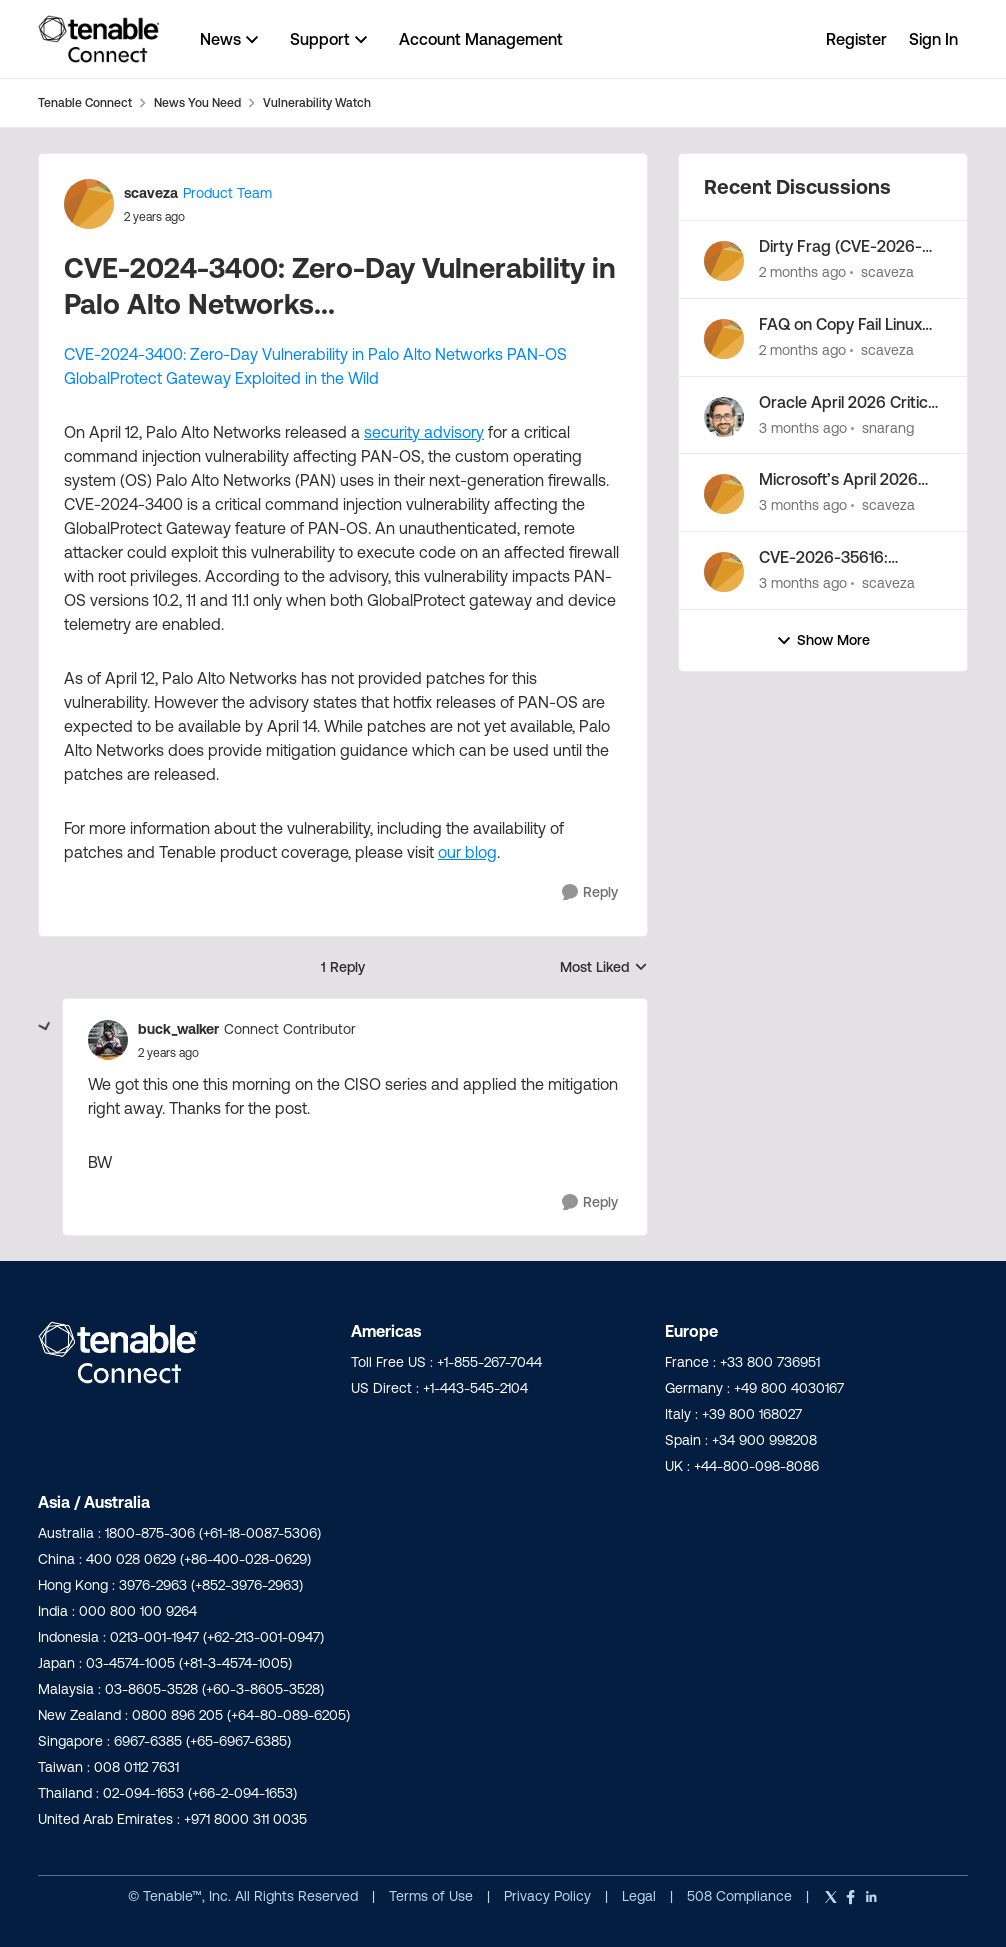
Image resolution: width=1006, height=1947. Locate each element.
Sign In (933, 39)
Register (856, 39)
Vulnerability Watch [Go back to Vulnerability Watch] (317, 102)
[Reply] (590, 892)
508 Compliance (741, 1896)
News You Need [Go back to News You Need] (197, 102)
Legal (641, 1896)
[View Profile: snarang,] (724, 417)
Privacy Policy (549, 1896)
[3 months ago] (803, 427)
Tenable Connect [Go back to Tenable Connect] (85, 102)
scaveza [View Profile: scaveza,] (887, 272)
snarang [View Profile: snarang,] (888, 427)
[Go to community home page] (99, 39)
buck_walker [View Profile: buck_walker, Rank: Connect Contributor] (178, 1029)
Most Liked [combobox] (604, 968)
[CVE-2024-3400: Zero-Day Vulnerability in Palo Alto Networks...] (168, 1053)
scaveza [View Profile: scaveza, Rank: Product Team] (151, 193)
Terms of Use (431, 1896)
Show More (823, 640)
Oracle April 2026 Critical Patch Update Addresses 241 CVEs (849, 403)
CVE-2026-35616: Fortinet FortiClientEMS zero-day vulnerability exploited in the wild (842, 558)
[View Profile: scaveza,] (724, 261)
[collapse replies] (45, 1027)
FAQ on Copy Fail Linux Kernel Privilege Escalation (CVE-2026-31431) (841, 325)
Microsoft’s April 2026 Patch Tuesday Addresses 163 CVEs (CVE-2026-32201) (838, 480)
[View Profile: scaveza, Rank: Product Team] (89, 204)
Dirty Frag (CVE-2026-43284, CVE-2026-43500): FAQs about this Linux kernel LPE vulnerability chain (847, 247)
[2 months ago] (802, 272)
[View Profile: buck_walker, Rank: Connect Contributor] (108, 1040)
